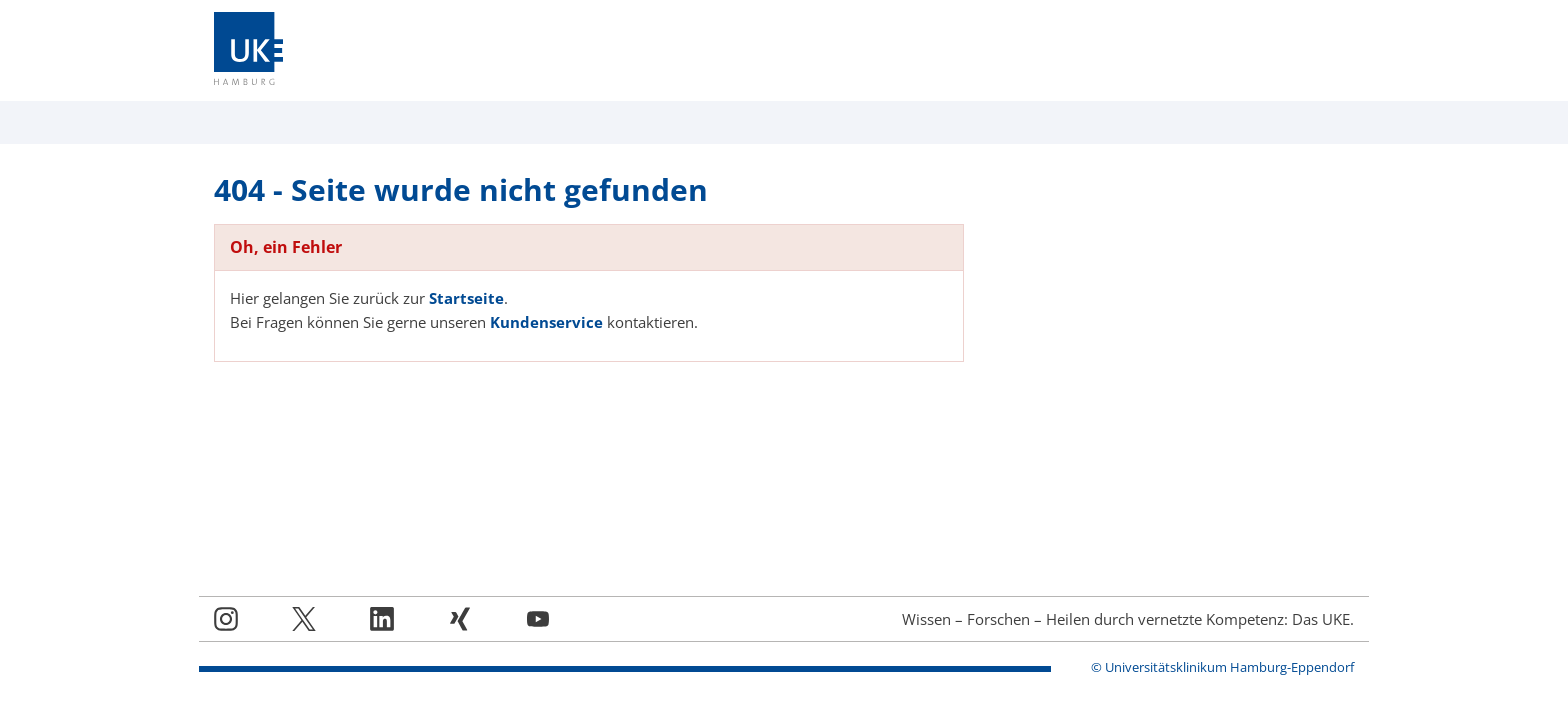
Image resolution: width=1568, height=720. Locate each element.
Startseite (466, 298)
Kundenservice (546, 322)
